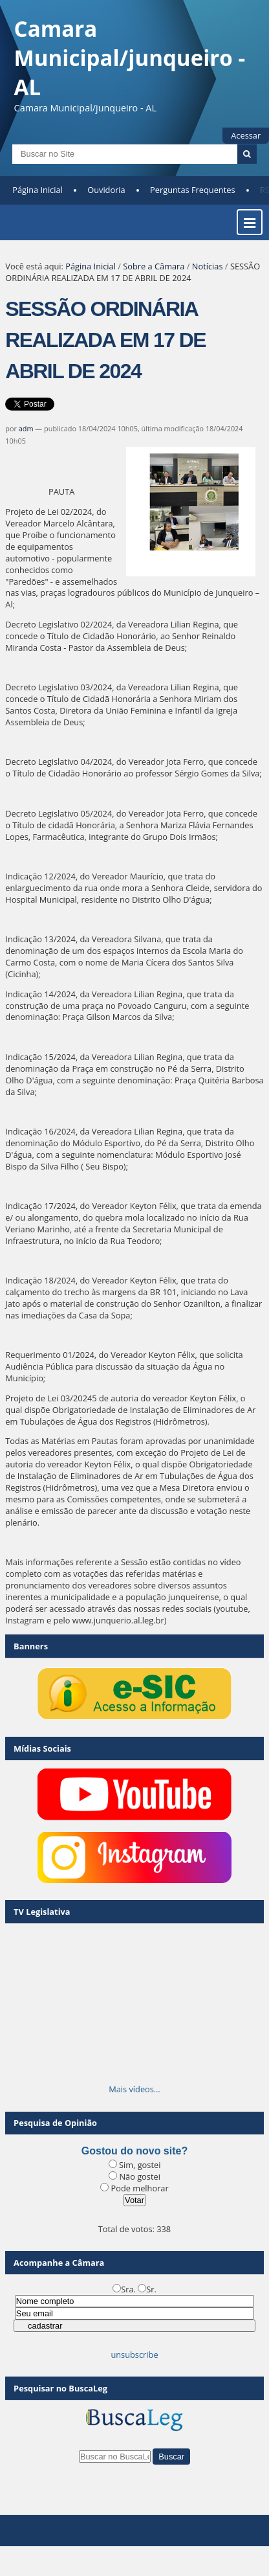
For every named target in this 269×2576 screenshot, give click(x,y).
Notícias (207, 266)
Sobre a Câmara (153, 266)
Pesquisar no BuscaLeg (60, 2388)
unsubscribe (134, 2354)
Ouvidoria (106, 190)
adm (26, 428)
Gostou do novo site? (134, 2150)
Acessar (246, 135)
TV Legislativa (42, 1911)
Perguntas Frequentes (192, 190)
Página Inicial (37, 190)
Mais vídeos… (134, 2089)
